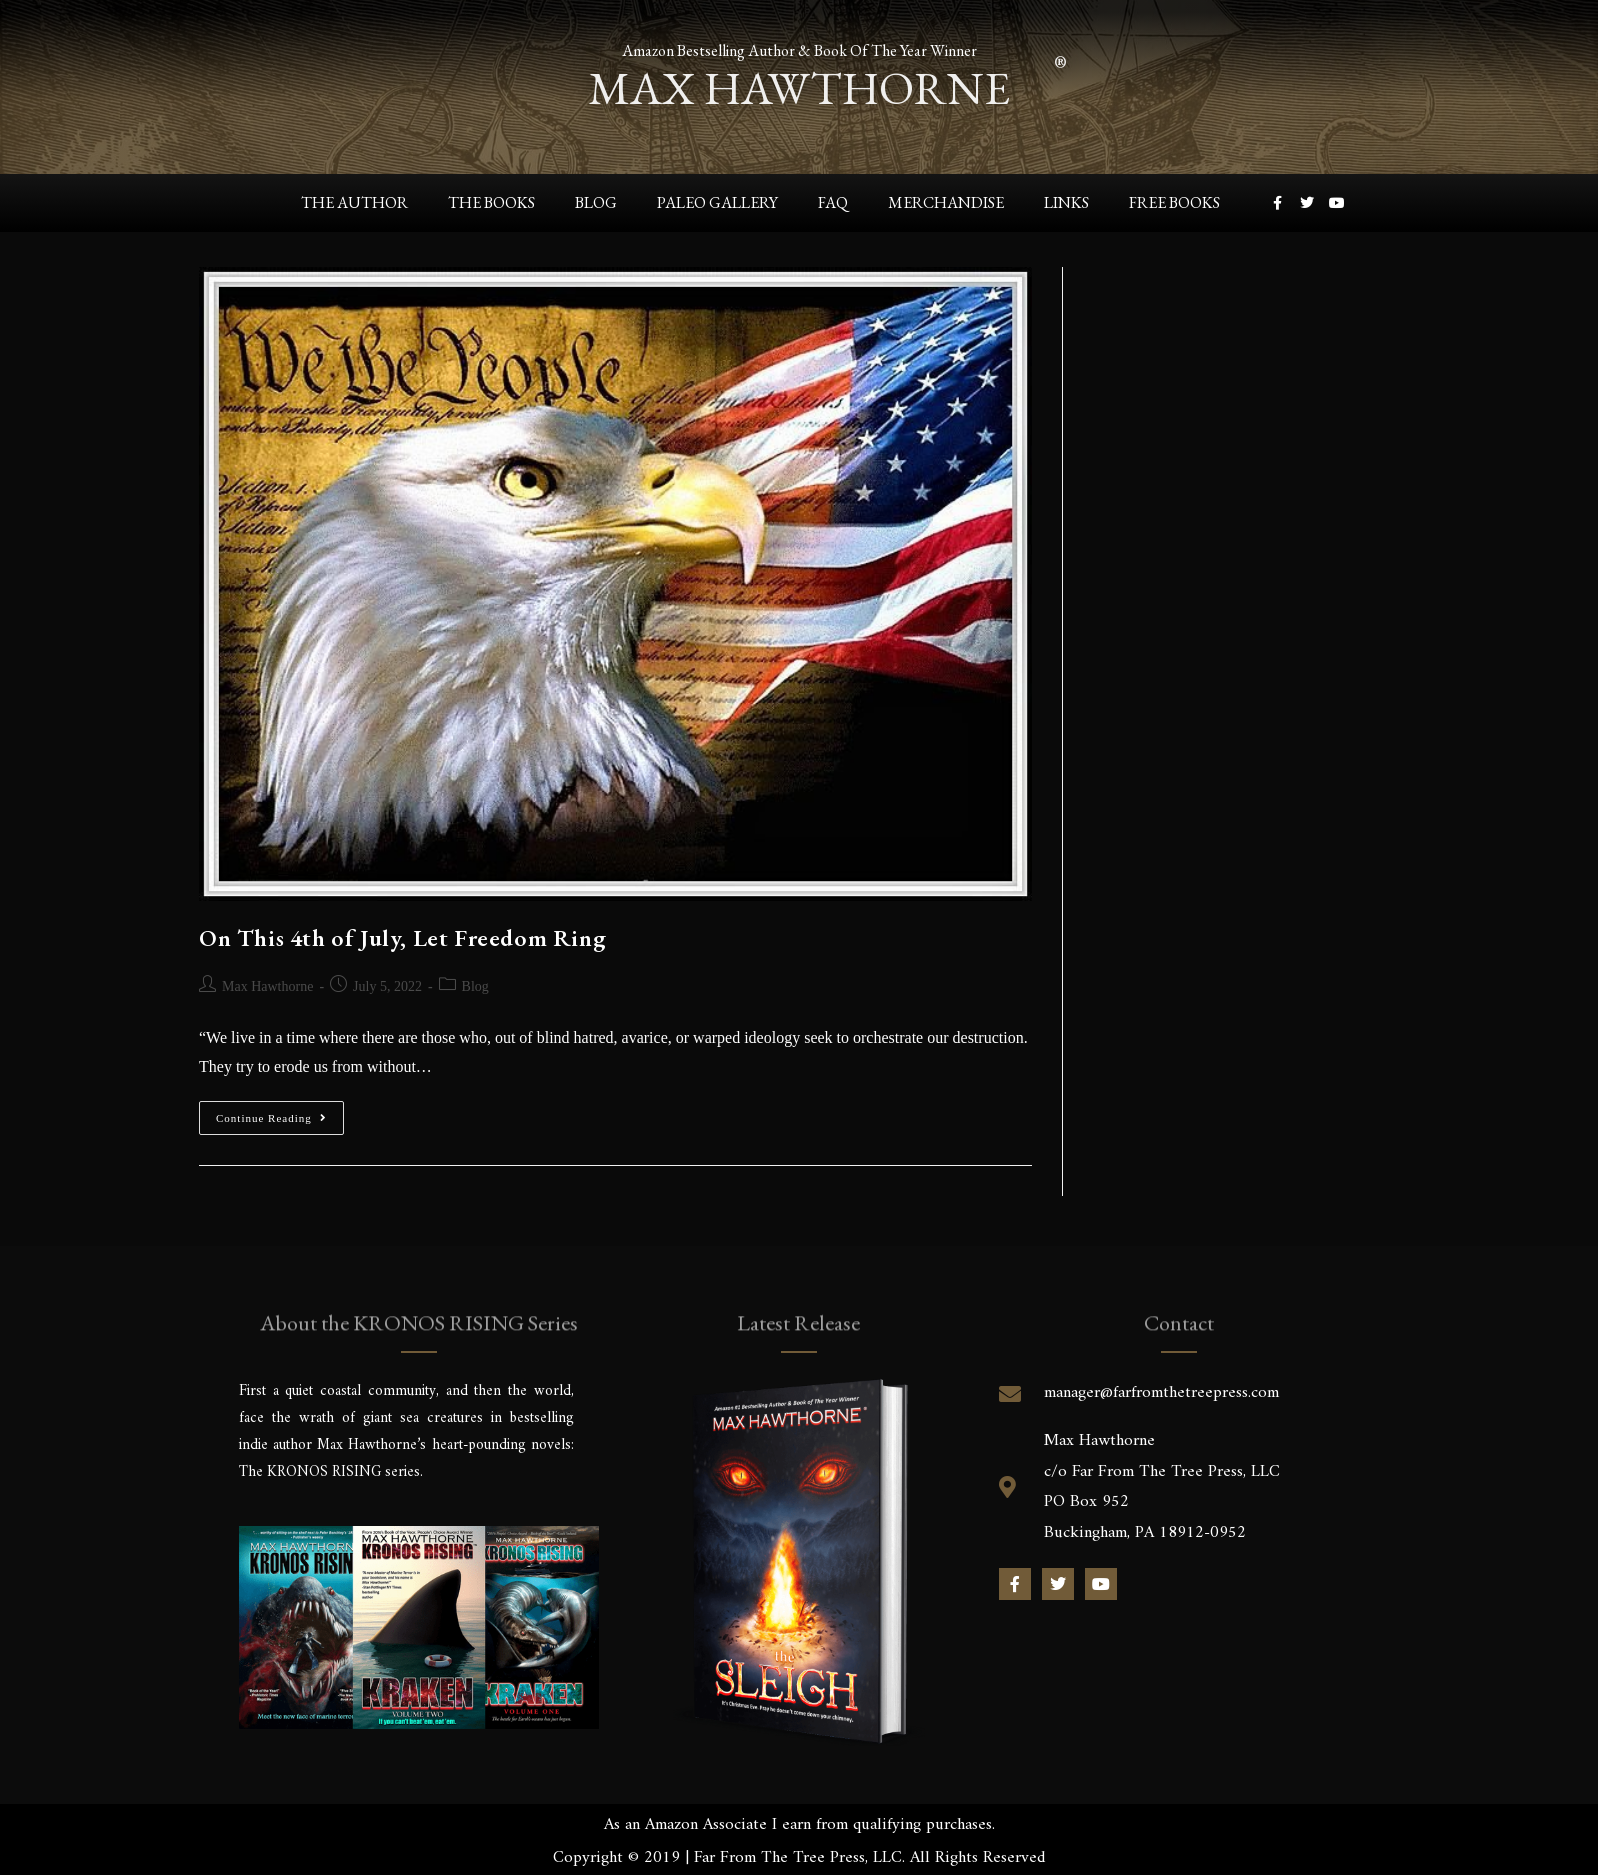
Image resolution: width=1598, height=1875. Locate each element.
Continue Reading (280, 1112)
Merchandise (946, 202)
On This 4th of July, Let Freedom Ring (402, 937)
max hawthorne (799, 84)
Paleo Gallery (717, 202)
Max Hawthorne (267, 986)
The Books (491, 202)
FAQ (833, 202)
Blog (596, 202)
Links (1066, 202)
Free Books (1174, 202)
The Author (354, 202)
